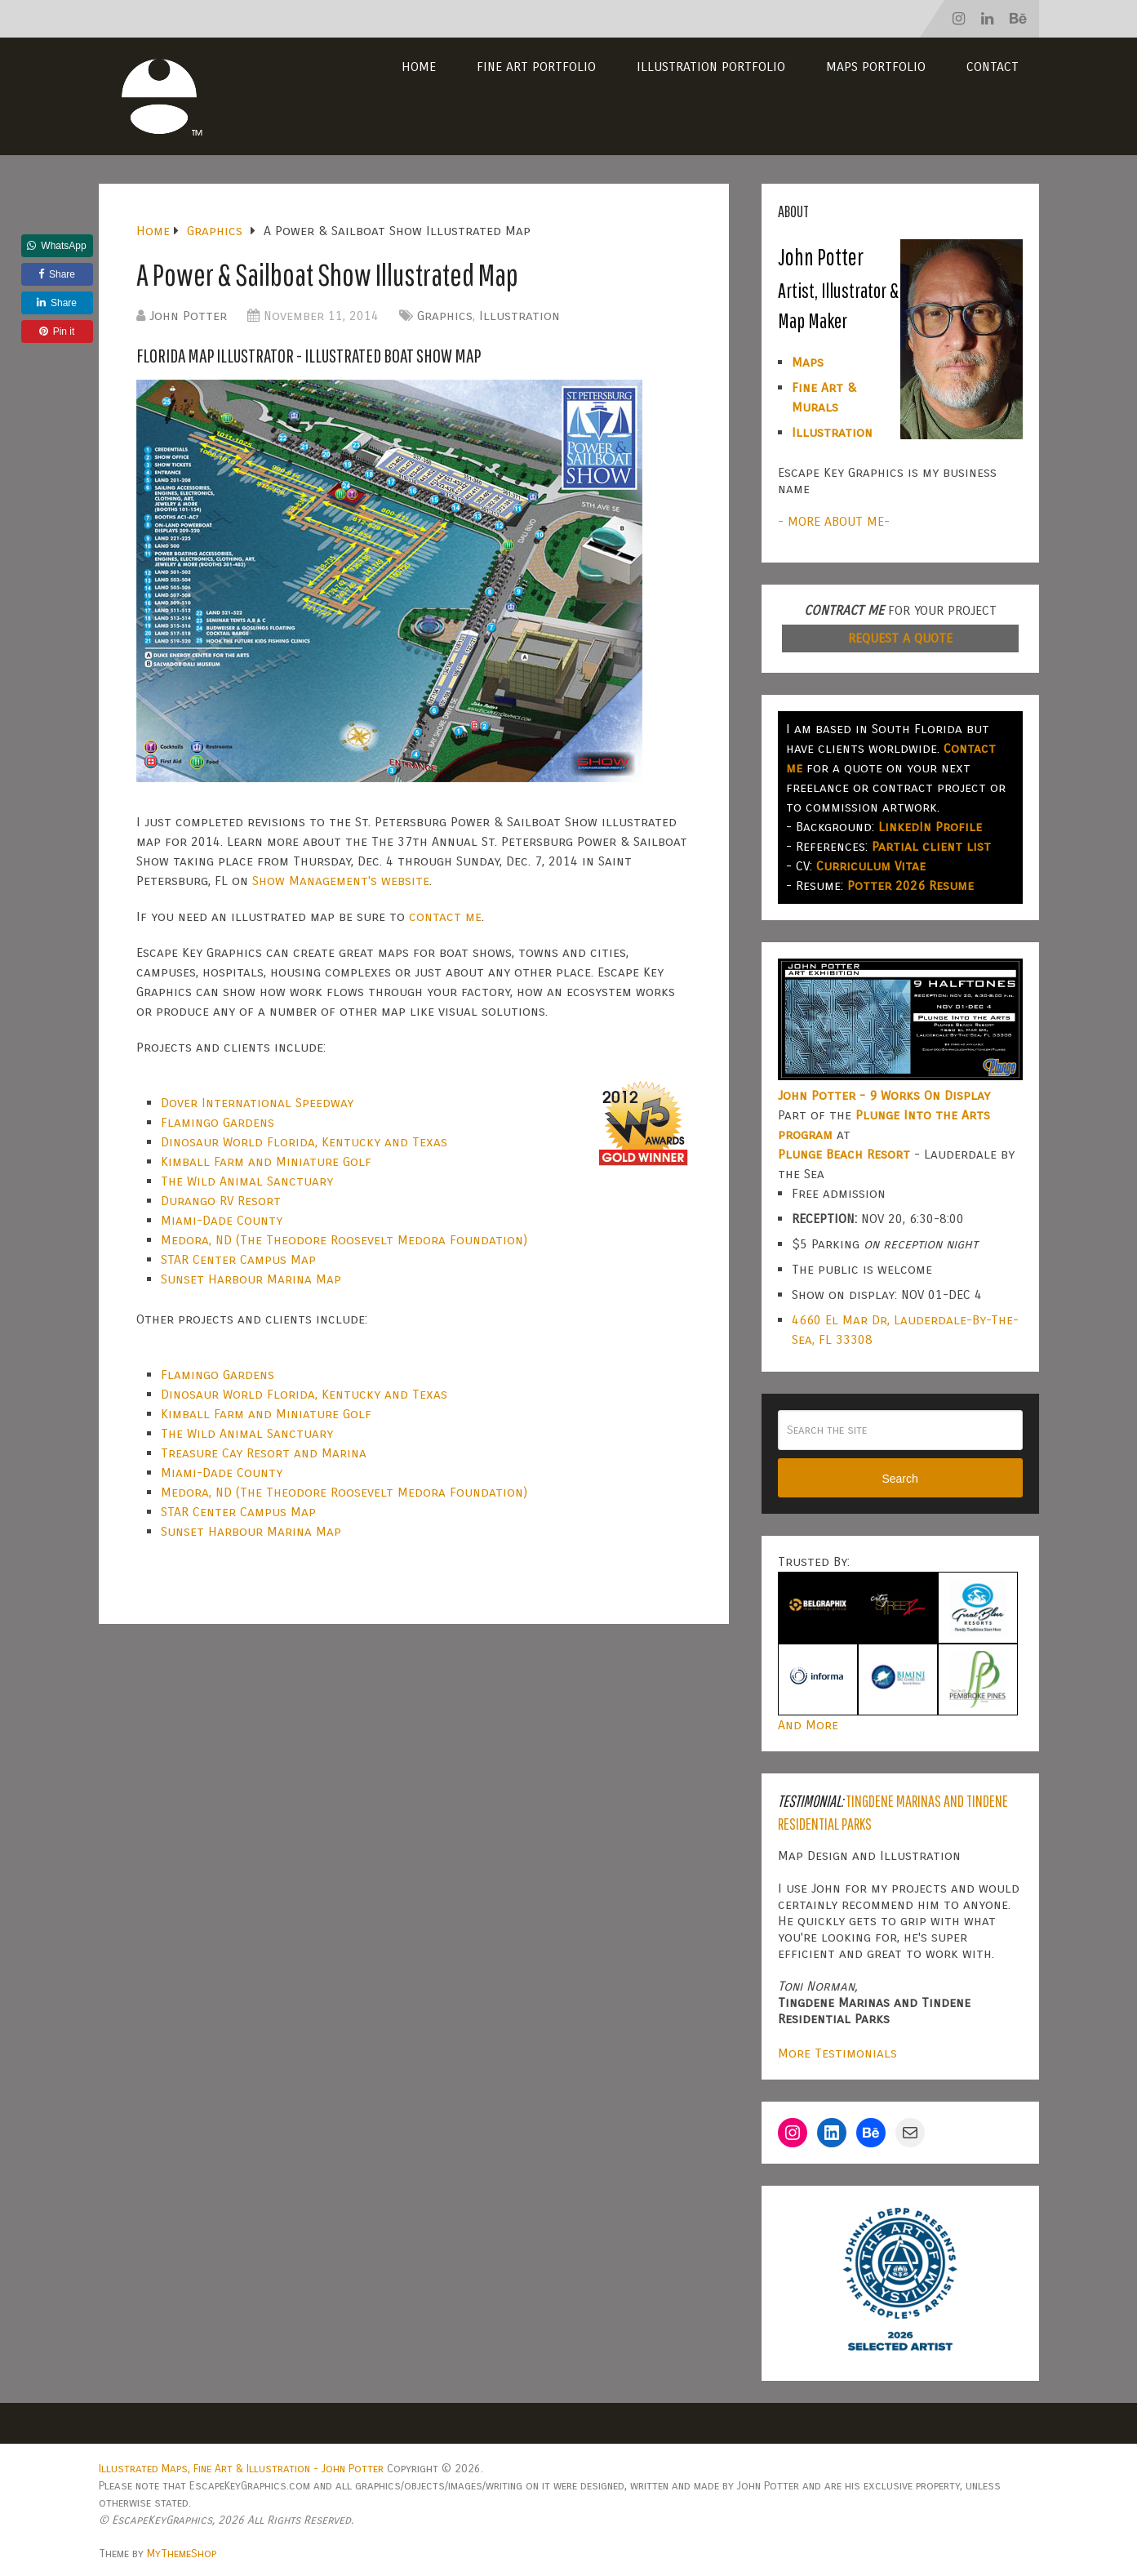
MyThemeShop (181, 2553)
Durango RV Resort (221, 1200)
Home (419, 66)
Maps (808, 362)
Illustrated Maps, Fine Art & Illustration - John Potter (241, 2469)
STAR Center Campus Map (238, 1259)
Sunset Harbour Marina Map (251, 1279)
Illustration (519, 315)
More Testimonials (837, 2053)
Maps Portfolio (876, 66)
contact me (445, 916)
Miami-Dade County (221, 1220)
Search (899, 1478)
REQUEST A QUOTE (900, 638)
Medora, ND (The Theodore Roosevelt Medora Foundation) (344, 1240)
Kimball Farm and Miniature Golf (266, 1161)
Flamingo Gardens (217, 1122)
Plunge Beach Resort (844, 1154)
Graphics (445, 315)
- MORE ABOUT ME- (834, 521)
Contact (992, 66)
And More (808, 1725)
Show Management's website (340, 880)
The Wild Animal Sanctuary (247, 1181)
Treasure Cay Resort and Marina (263, 1453)
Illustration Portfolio (711, 66)
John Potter (188, 315)
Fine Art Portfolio (536, 66)
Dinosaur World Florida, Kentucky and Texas (304, 1142)
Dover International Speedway (257, 1102)
